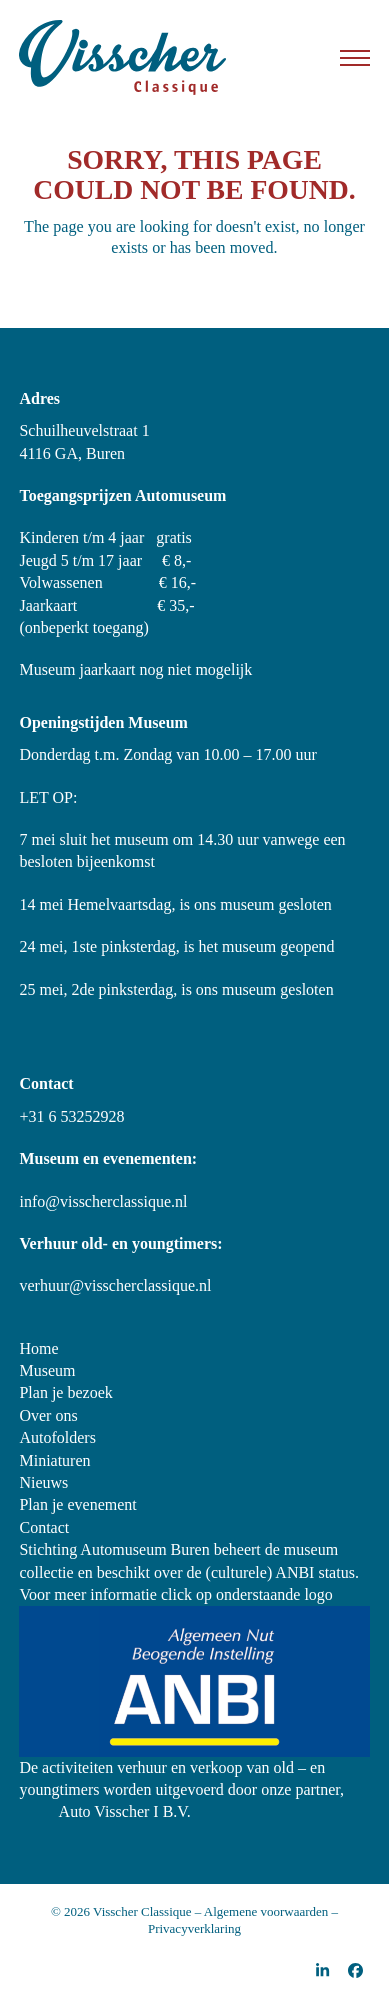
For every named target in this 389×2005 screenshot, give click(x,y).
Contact (44, 1527)
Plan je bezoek (65, 1392)
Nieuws (43, 1482)
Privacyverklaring (194, 1928)
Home (38, 1348)
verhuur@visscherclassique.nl (115, 1285)
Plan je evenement (77, 1504)
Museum (47, 1370)
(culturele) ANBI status (280, 1572)
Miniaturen (54, 1460)
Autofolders (57, 1437)
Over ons (48, 1415)
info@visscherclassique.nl (103, 1201)
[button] (355, 58)
